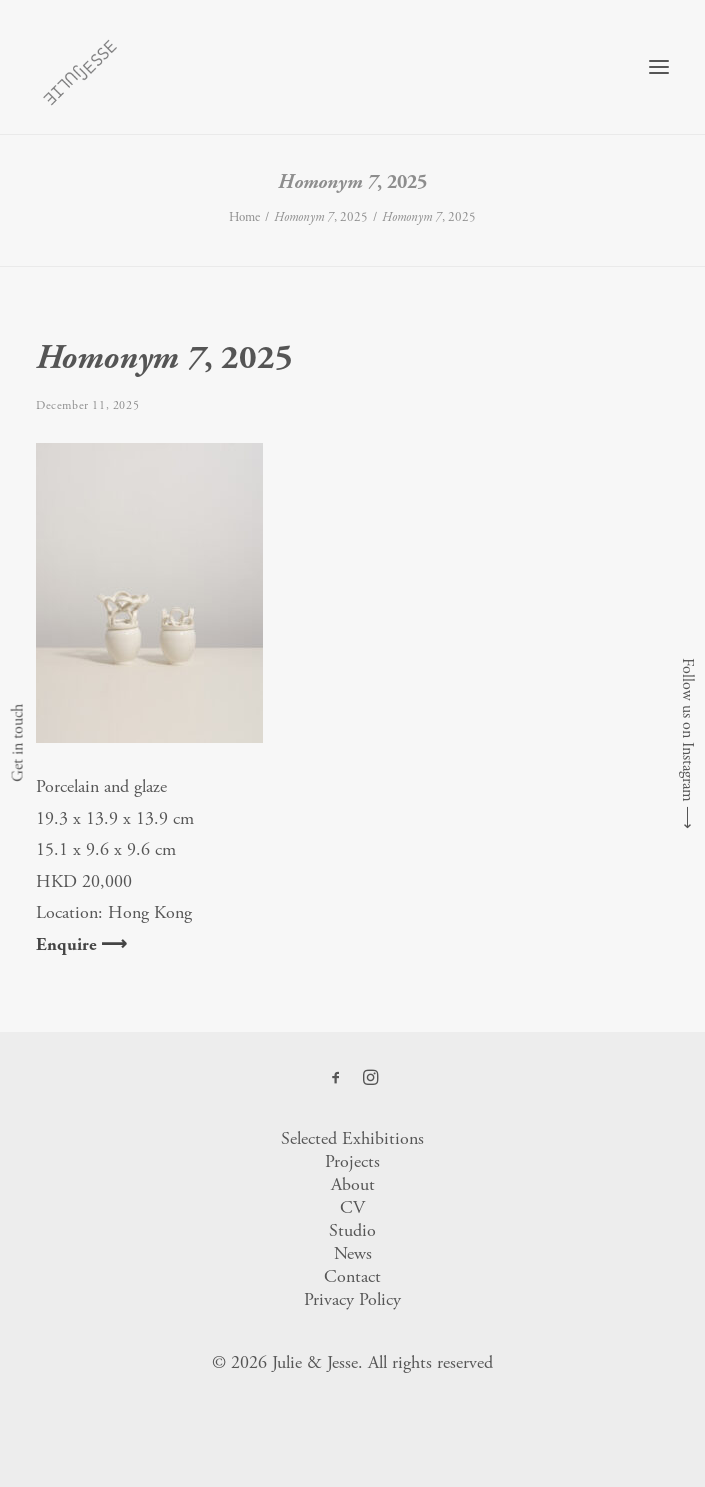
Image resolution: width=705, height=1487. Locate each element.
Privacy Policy (352, 1299)
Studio (352, 1230)
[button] (659, 67)
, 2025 (321, 217)
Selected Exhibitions (352, 1138)
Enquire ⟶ (81, 944)
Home (244, 217)
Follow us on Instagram (687, 730)
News (353, 1253)
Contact (352, 1276)
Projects (352, 1161)
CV (352, 1207)
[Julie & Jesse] (79, 67)
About (353, 1184)
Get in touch (17, 744)
